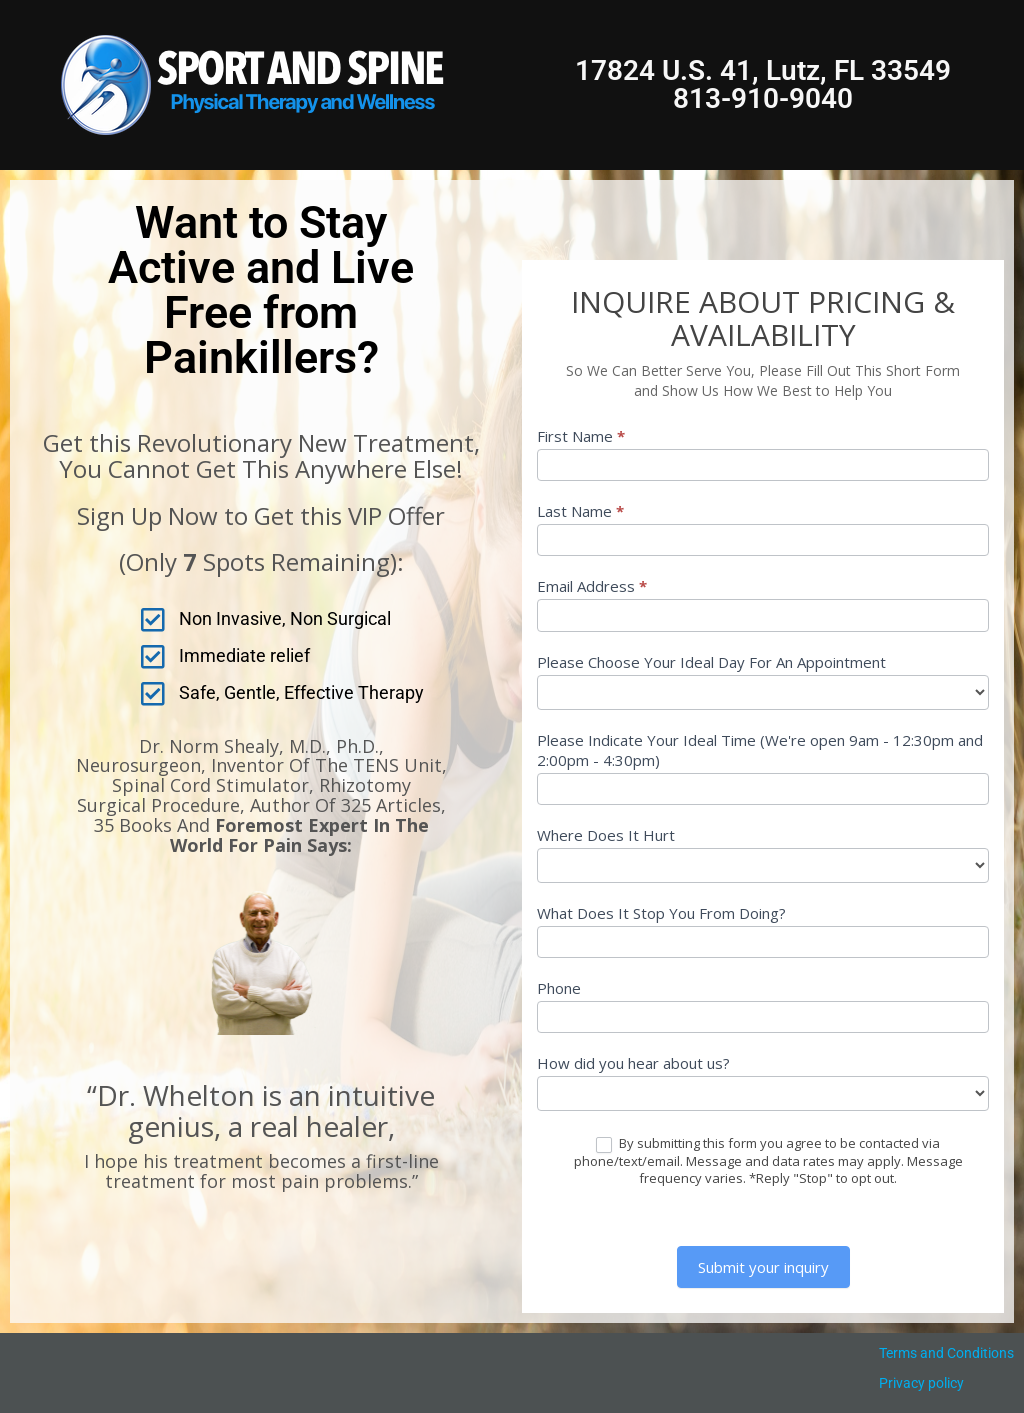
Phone (559, 988)
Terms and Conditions (946, 1353)
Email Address (592, 586)
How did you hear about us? (633, 1063)
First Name (581, 436)
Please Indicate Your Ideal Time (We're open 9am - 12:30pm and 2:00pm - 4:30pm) (760, 750)
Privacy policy (921, 1383)
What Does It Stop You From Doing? (661, 913)
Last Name (580, 511)
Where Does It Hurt (606, 835)
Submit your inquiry (763, 1267)
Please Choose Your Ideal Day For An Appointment (711, 662)
